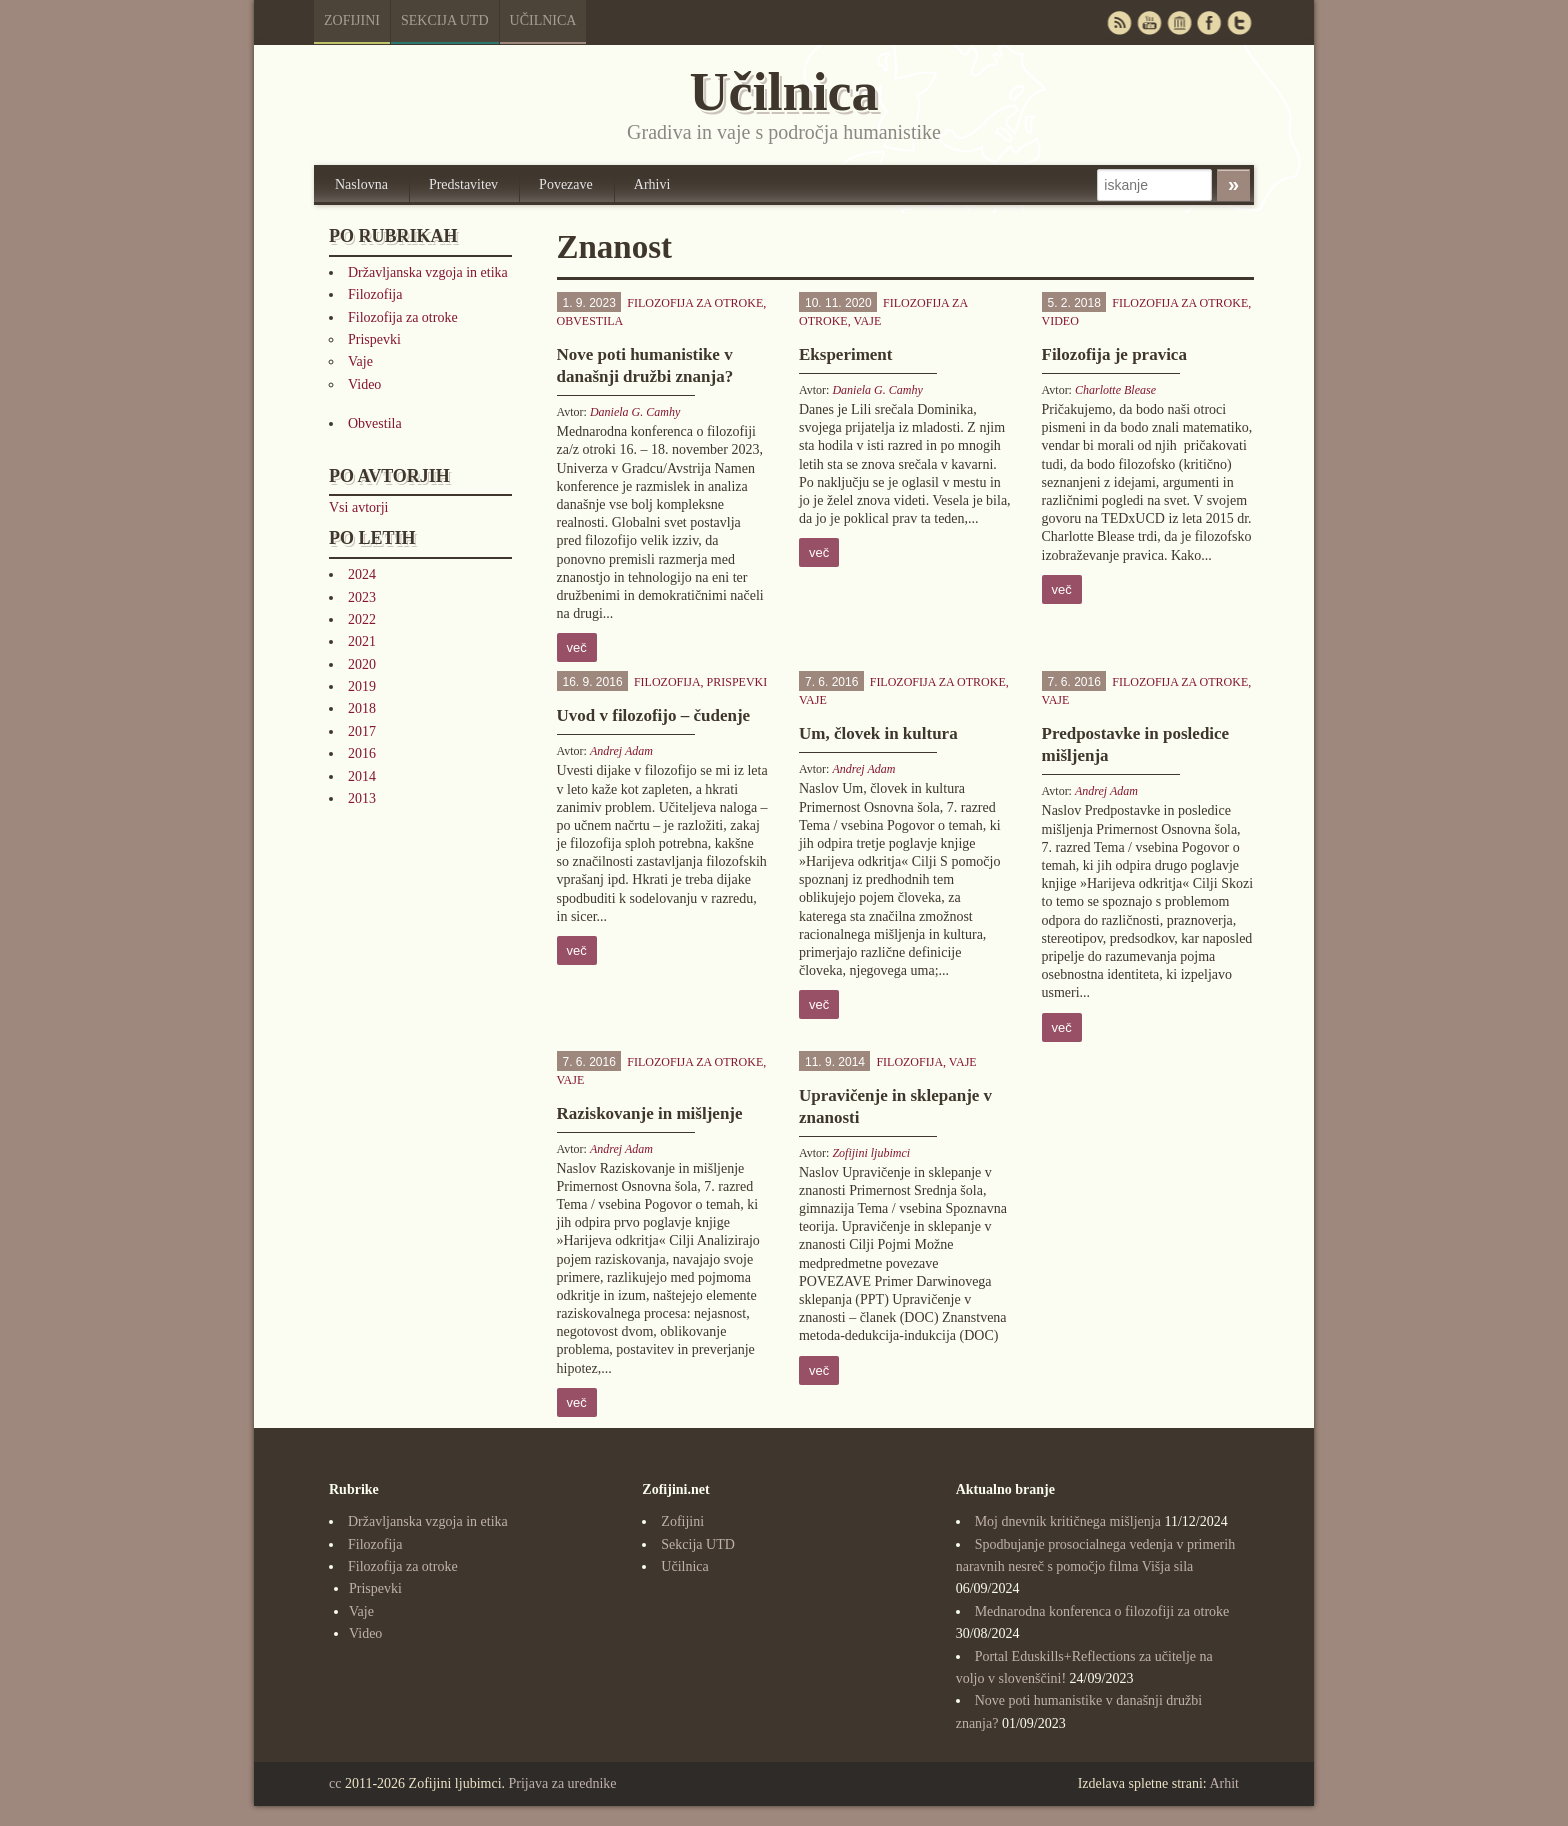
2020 (362, 664)
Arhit (1224, 1783)
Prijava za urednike (563, 1783)
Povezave (566, 184)
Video (364, 384)
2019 (362, 686)
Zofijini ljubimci (871, 1153)
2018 (362, 708)
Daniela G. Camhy (635, 412)
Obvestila (375, 423)
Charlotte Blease (1115, 390)
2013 (362, 798)
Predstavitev (463, 184)
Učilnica (543, 20)
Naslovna (361, 184)
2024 (362, 574)
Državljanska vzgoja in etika (428, 272)
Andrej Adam (621, 751)
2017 (362, 731)
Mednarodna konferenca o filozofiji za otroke (1102, 1611)
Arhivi (652, 184)
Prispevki (374, 339)
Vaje (360, 361)
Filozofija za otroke (403, 317)
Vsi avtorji (359, 507)
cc (335, 1783)
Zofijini (352, 20)
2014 (362, 776)
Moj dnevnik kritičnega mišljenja (1068, 1521)
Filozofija (375, 294)
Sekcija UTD (445, 20)
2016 (362, 753)
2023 (362, 597)
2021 (362, 641)
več (577, 647)
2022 (362, 619)
